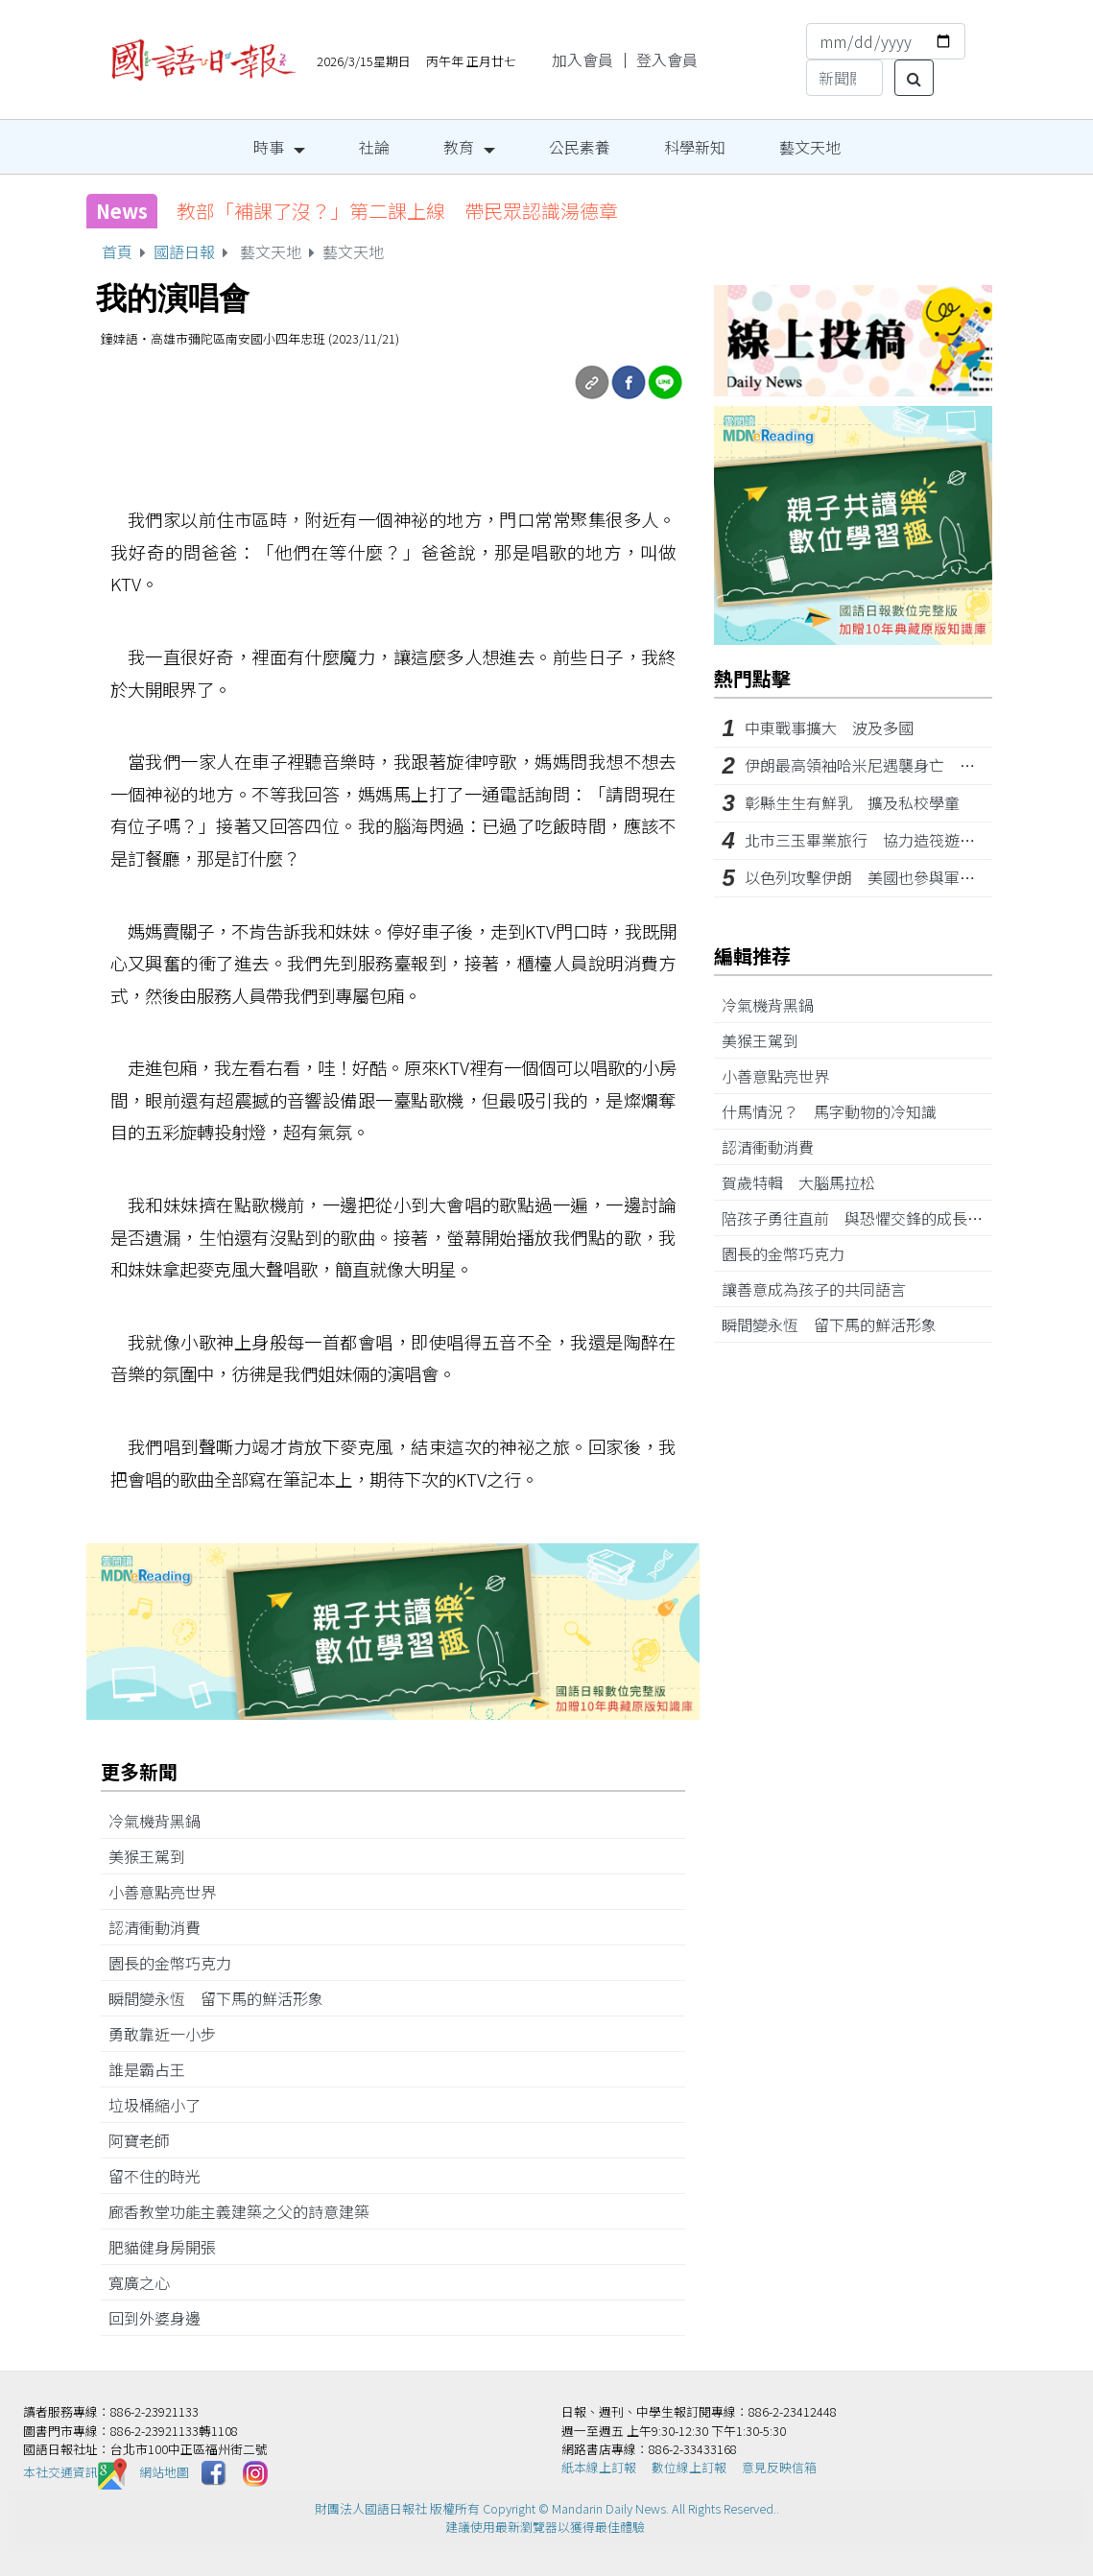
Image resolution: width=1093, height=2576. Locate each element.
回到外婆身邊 (162, 2317)
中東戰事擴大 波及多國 (829, 727)
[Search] (844, 78)
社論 (374, 146)
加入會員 (582, 59)
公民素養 (579, 146)
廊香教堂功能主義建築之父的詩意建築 (246, 2211)
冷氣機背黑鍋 (162, 1820)
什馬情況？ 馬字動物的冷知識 (837, 1111)
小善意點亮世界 (169, 1891)
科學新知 (694, 146)
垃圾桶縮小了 (162, 2104)
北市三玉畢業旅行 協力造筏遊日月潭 (875, 839)
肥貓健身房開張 (169, 2246)
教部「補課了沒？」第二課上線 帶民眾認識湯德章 (397, 211)
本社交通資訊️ (75, 2472)
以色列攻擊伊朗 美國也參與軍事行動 (875, 877)
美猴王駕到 (154, 1856)
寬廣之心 (146, 2282)
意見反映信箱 (779, 2467)
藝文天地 (810, 146)
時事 (268, 146)
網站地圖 (164, 2472)
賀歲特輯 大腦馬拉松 (806, 1182)
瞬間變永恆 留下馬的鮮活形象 (223, 1998)
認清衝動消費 (162, 1927)
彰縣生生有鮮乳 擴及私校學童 (852, 802)
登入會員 (667, 59)
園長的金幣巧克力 (177, 1962)
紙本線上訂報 (598, 2467)
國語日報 (184, 251)
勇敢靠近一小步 (169, 2033)
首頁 (117, 251)
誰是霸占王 (154, 2069)
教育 (458, 146)
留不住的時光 (162, 2175)
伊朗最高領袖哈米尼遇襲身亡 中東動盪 (883, 764)
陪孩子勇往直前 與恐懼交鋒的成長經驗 (867, 1217)
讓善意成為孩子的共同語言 (821, 1288)
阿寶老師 (146, 2140)
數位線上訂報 (689, 2467)
